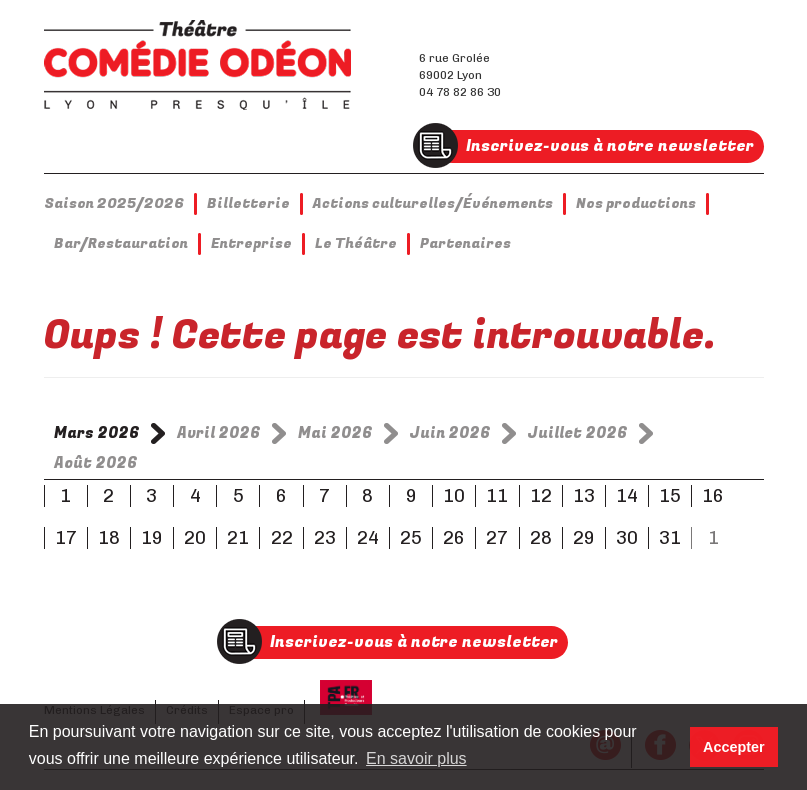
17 (66, 538)
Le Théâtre (356, 243)
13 (584, 496)
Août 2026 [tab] (96, 463)
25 (411, 538)
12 (541, 496)
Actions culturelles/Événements (433, 203)
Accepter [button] (734, 747)
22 (282, 538)
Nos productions (636, 203)
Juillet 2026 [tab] (578, 433)
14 (627, 496)
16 (713, 496)
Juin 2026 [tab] (450, 433)
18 (109, 538)
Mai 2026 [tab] (335, 433)
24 (368, 538)
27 (497, 538)
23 (325, 538)
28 (541, 538)
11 (497, 496)
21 (238, 538)
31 (670, 538)
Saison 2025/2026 (114, 203)
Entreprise (251, 243)
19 (152, 538)
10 (454, 496)
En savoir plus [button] (416, 758)
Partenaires (465, 243)
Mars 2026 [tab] (97, 433)
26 (454, 538)
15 (670, 496)
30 (627, 538)
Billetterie (248, 203)
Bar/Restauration (121, 243)
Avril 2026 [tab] (219, 433)
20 (195, 538)
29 (584, 538)
